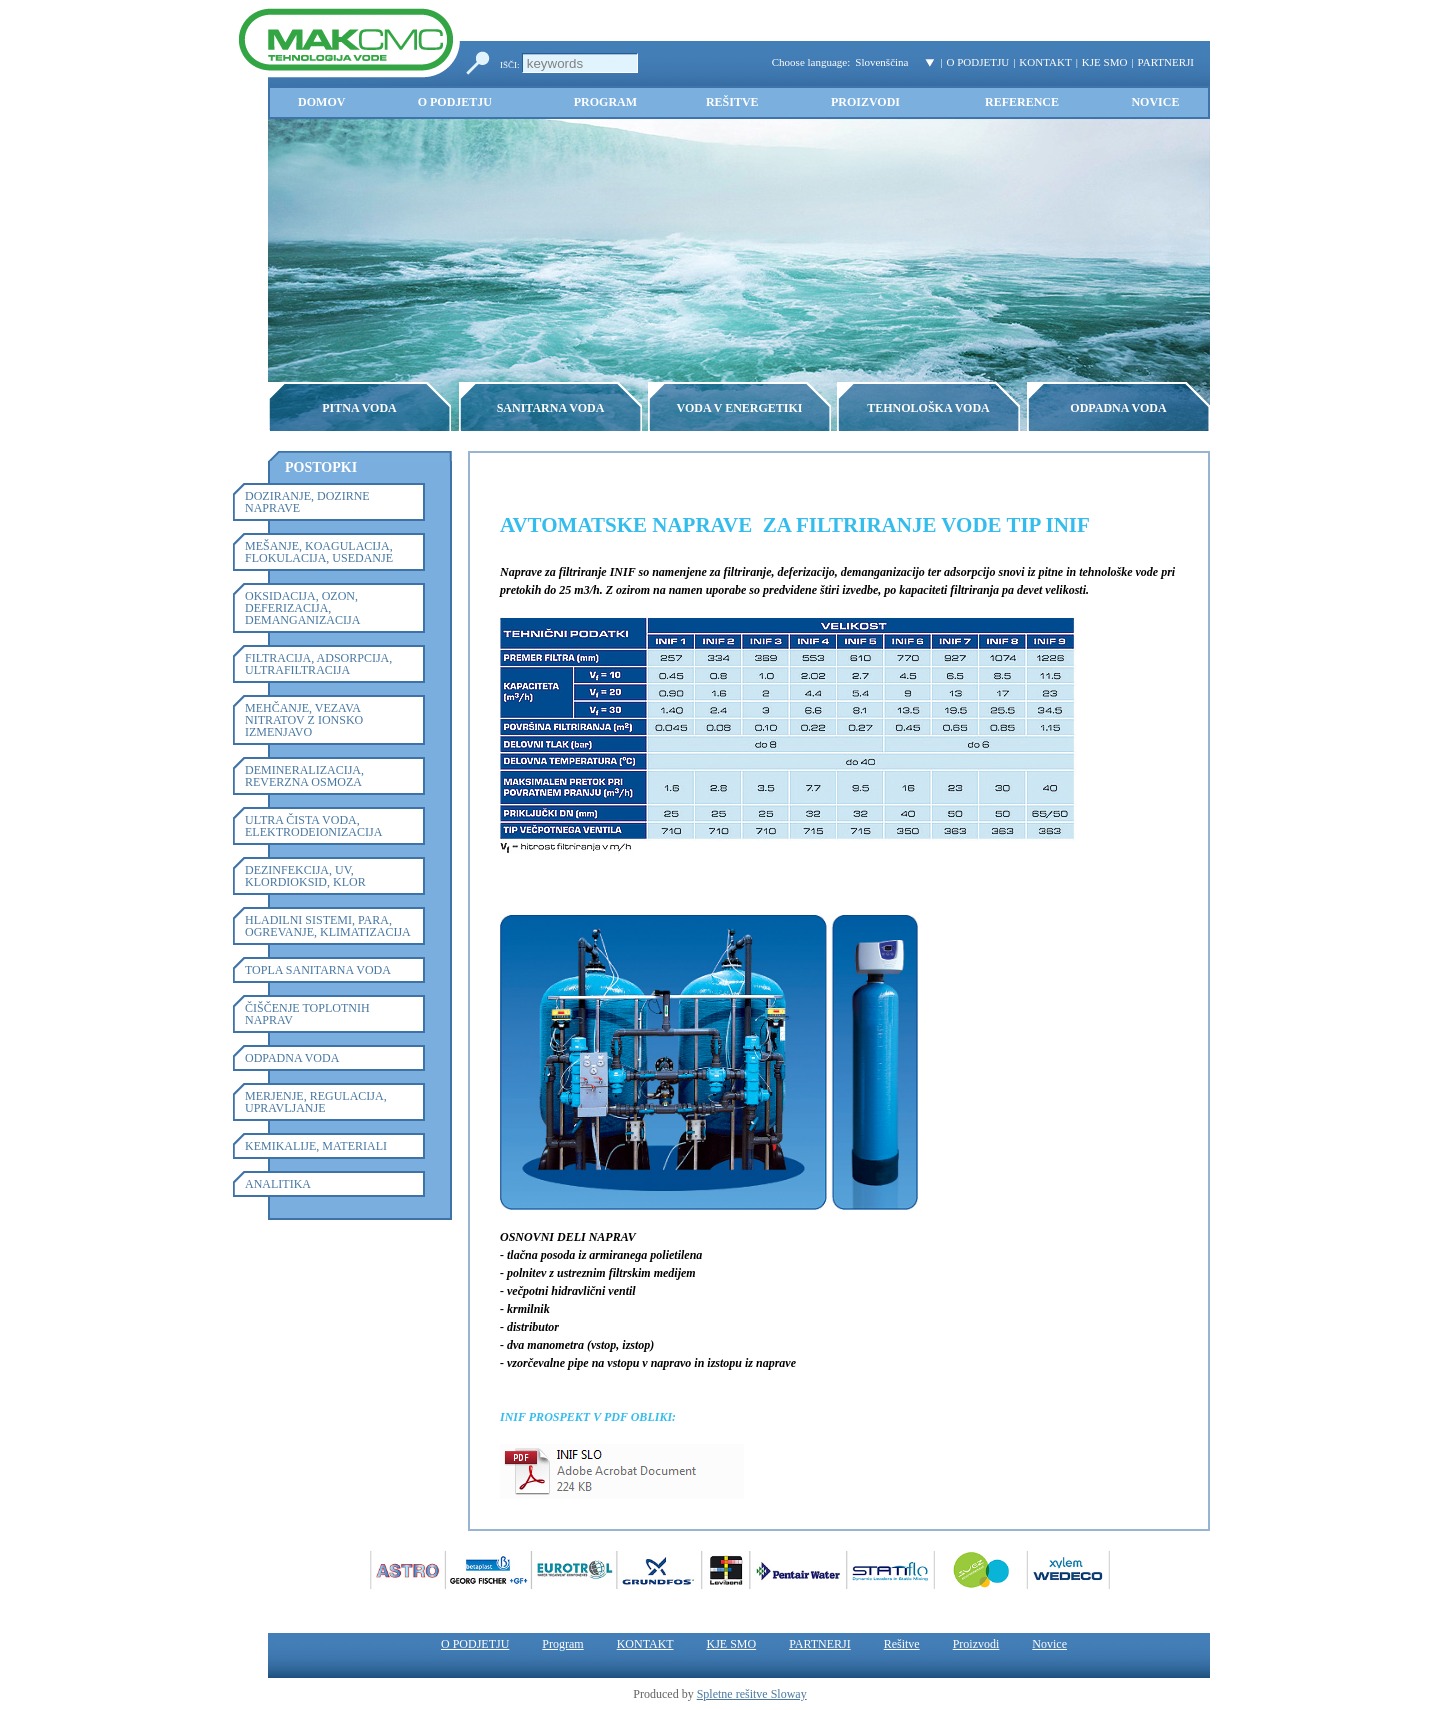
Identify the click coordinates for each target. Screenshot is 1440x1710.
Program (605, 102)
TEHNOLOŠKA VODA (928, 408)
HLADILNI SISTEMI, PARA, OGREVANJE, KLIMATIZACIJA (328, 926)
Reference (1022, 102)
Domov (321, 102)
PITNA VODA (359, 408)
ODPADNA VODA (1118, 408)
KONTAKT (1045, 62)
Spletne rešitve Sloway (752, 1694)
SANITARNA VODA (551, 408)
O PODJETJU (978, 62)
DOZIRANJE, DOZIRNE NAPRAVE (307, 502)
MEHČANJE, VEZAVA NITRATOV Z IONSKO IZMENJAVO (304, 720)
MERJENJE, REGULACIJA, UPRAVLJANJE (316, 1102)
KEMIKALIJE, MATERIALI (316, 1146)
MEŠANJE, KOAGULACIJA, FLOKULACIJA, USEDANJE (319, 552)
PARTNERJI (1166, 62)
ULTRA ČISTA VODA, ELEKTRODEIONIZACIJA (313, 826)
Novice (1155, 102)
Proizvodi (865, 102)
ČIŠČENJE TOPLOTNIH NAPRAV (307, 1014)
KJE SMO (1105, 62)
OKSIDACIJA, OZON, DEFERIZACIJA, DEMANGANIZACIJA (302, 608)
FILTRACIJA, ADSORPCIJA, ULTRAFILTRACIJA (318, 664)
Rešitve (732, 102)
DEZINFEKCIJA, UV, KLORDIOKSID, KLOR (305, 876)
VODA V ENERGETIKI (739, 408)
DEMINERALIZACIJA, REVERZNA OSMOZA (304, 776)
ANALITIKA (278, 1184)
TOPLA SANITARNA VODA (318, 970)
